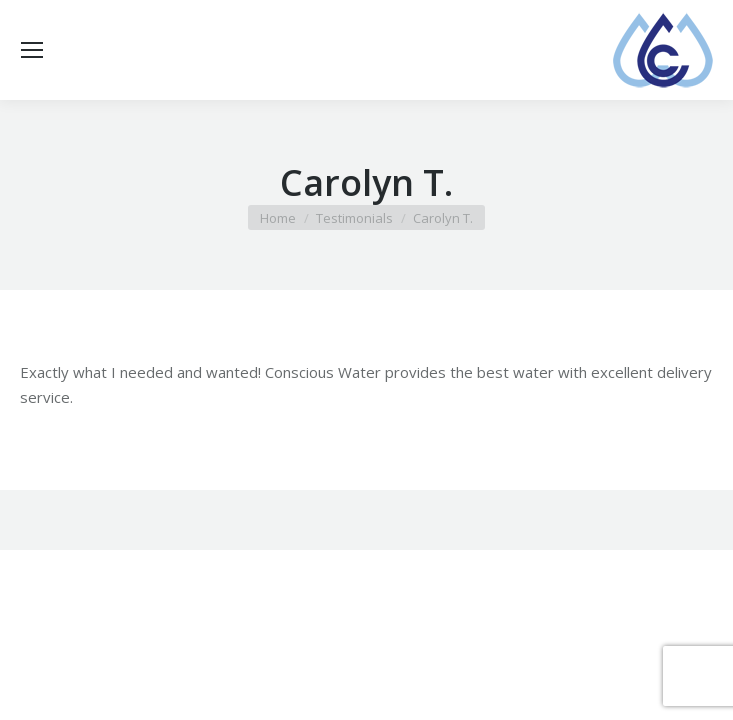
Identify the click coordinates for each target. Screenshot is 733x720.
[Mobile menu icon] (32, 50)
